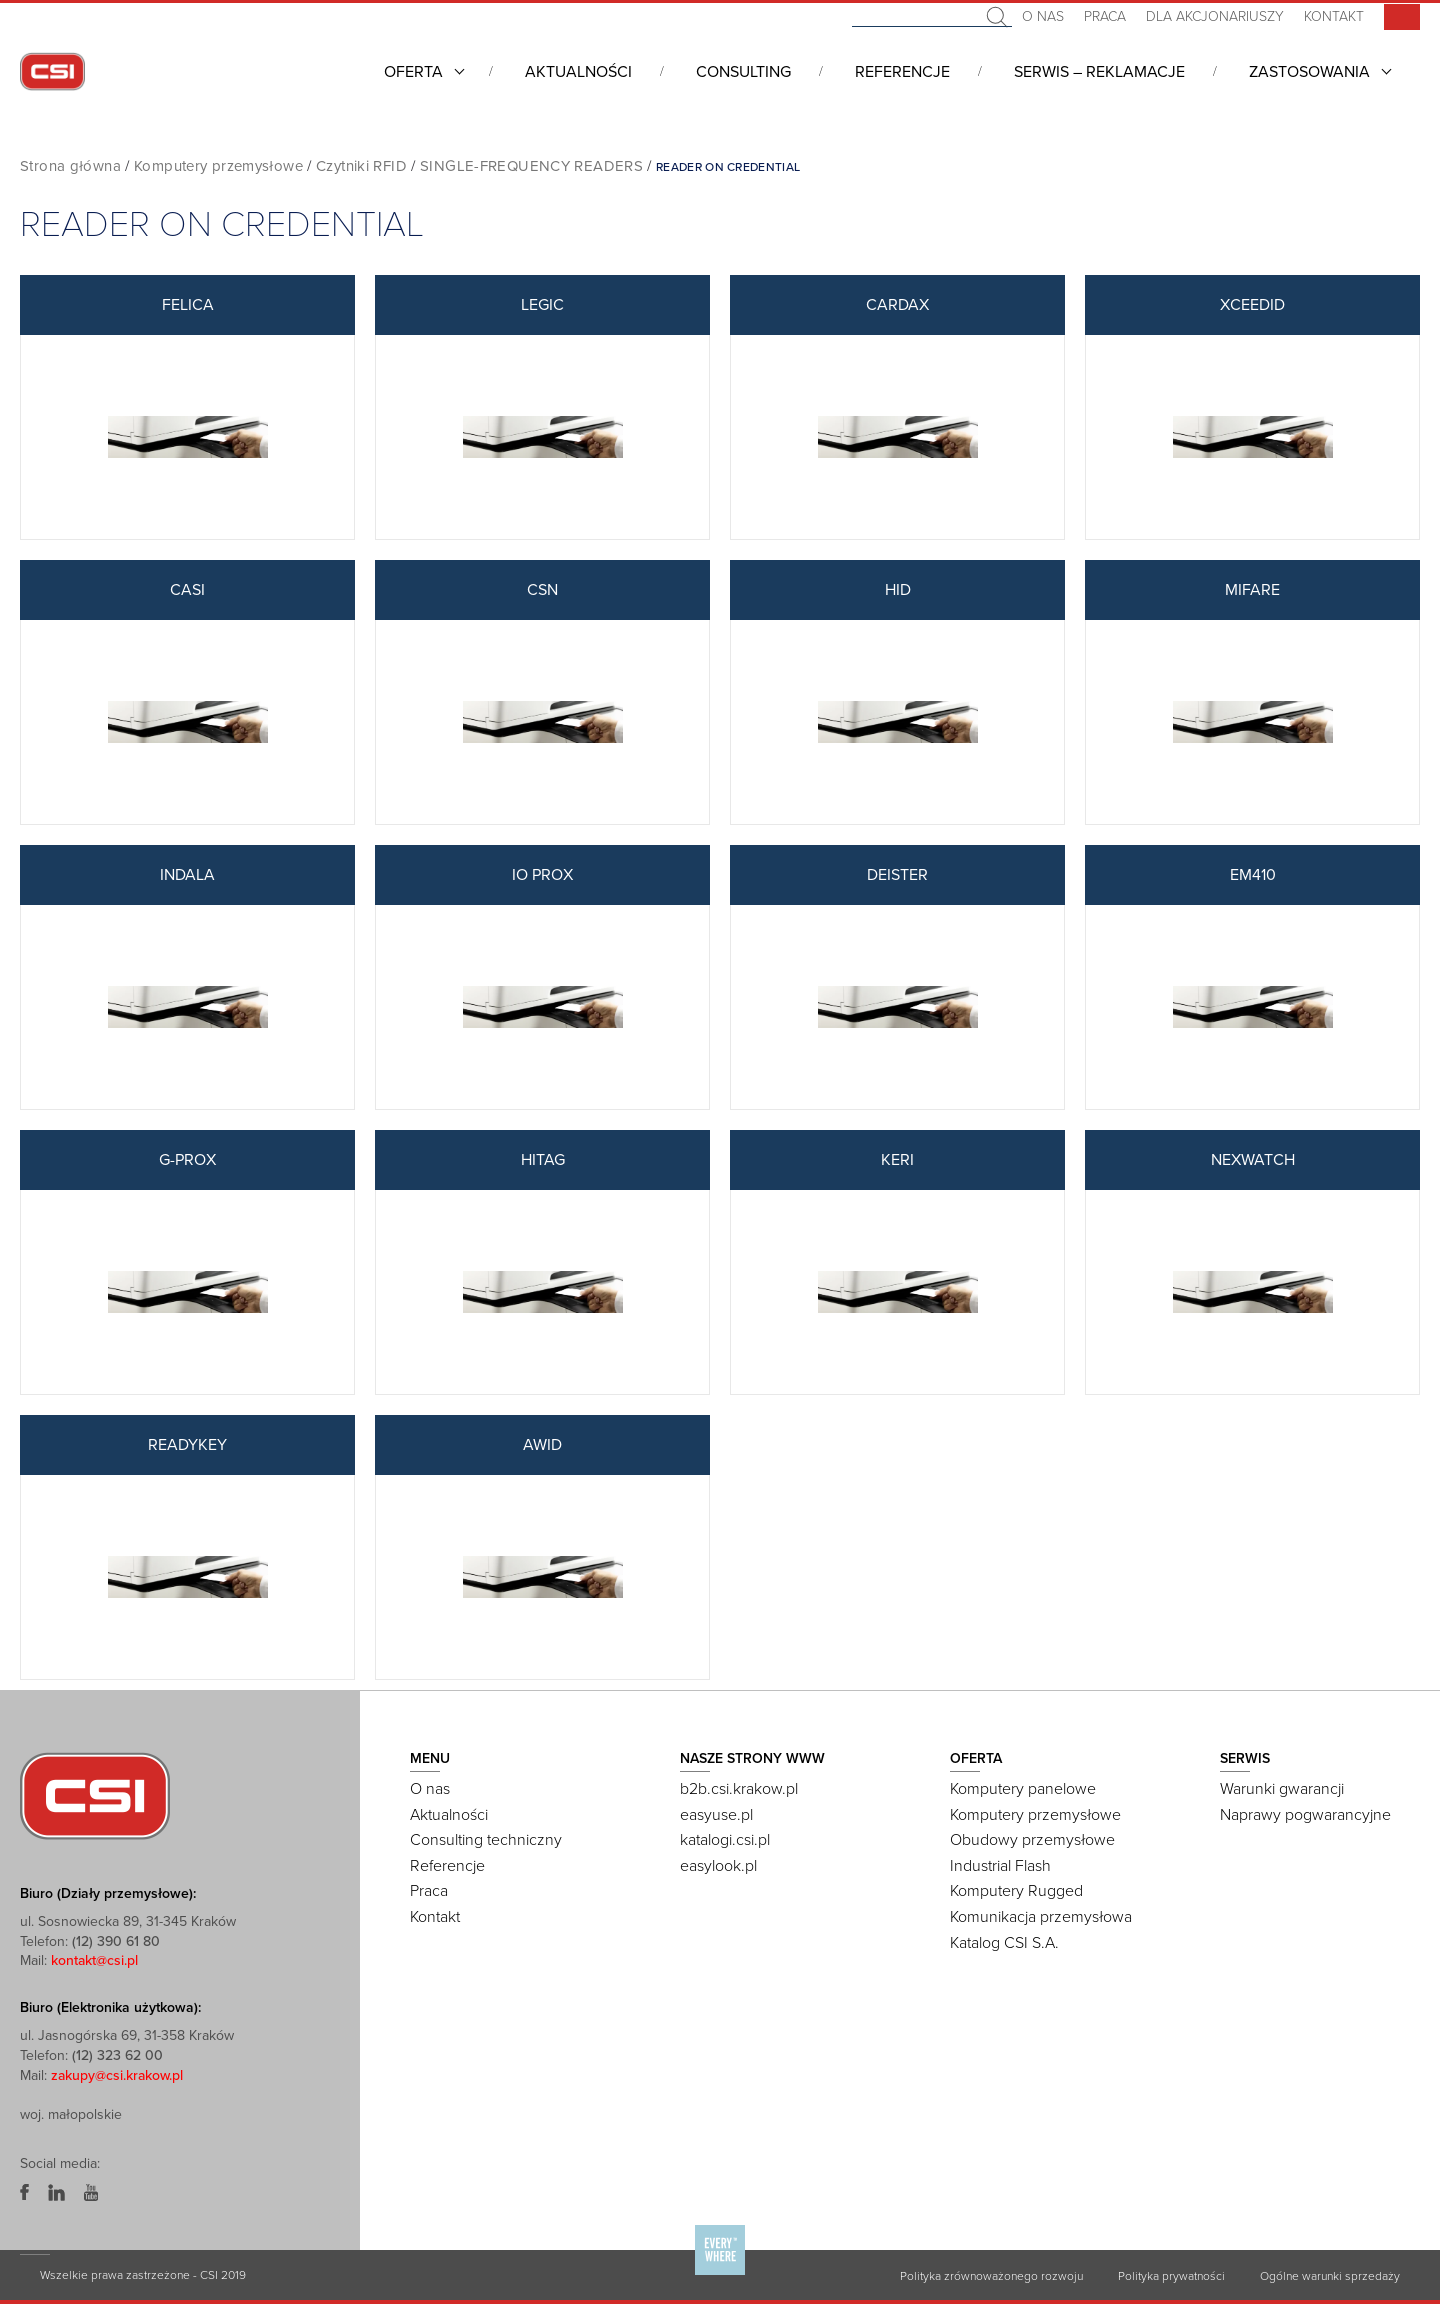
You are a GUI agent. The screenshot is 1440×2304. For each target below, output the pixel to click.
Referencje (902, 72)
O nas (1043, 16)
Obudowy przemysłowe (1032, 1840)
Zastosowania (1309, 72)
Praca (1105, 16)
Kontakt (1334, 16)
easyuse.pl (716, 1815)
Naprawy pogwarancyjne (1305, 1815)
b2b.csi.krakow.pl (739, 1789)
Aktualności (578, 72)
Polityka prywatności (1171, 2276)
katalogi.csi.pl (725, 1840)
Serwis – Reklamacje (1099, 72)
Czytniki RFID (361, 166)
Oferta (413, 72)
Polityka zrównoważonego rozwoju (991, 2276)
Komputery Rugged (1016, 1891)
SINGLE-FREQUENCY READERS (531, 166)
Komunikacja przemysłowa (1041, 1917)
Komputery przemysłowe (218, 166)
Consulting (743, 72)
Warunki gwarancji (1282, 1789)
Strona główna (70, 166)
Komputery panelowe (1023, 1789)
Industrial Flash (1000, 1866)
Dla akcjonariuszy (1215, 16)
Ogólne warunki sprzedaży (1330, 2276)
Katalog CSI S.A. (1004, 1943)
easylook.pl (718, 1866)
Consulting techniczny (486, 1840)
